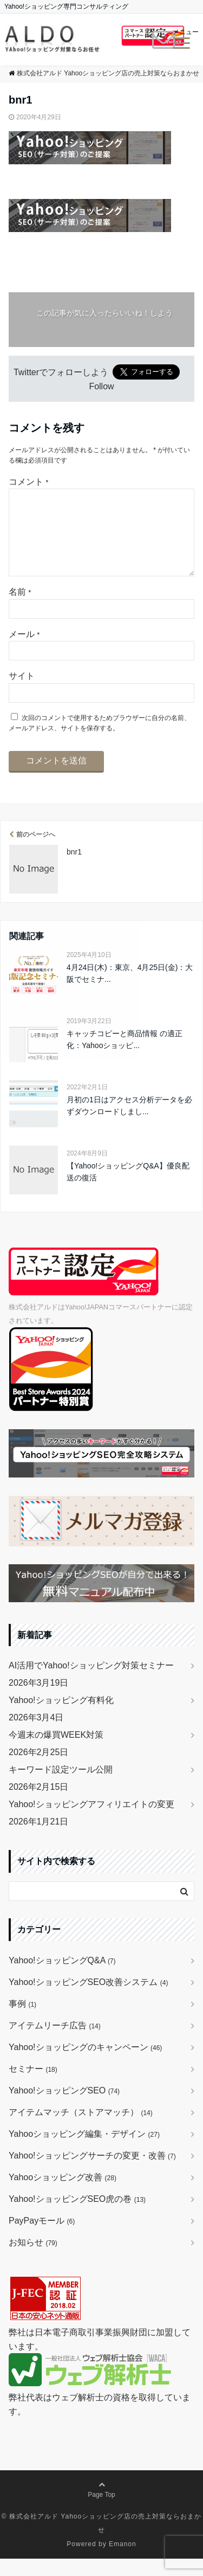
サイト (22, 693)
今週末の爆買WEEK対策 (56, 1752)
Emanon (122, 2561)
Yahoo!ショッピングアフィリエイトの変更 (91, 1821)
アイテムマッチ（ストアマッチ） (81, 2129)
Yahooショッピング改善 (62, 2194)
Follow (101, 386)
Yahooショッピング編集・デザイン (84, 2151)
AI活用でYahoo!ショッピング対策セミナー (91, 1682)
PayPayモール (42, 2238)
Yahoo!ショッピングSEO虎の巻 (77, 2216)
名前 (20, 609)
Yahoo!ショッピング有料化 (61, 1717)
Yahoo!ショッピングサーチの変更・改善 (92, 2172)
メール (24, 651)
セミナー (33, 2086)
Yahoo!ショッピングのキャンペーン (85, 2064)
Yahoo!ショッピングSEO (64, 2107)
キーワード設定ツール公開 (61, 1786)
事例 (22, 2021)
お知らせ (33, 2259)
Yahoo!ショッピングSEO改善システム (88, 1999)
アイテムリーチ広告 (55, 2042)
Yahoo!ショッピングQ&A (62, 1977)
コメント (28, 481)
